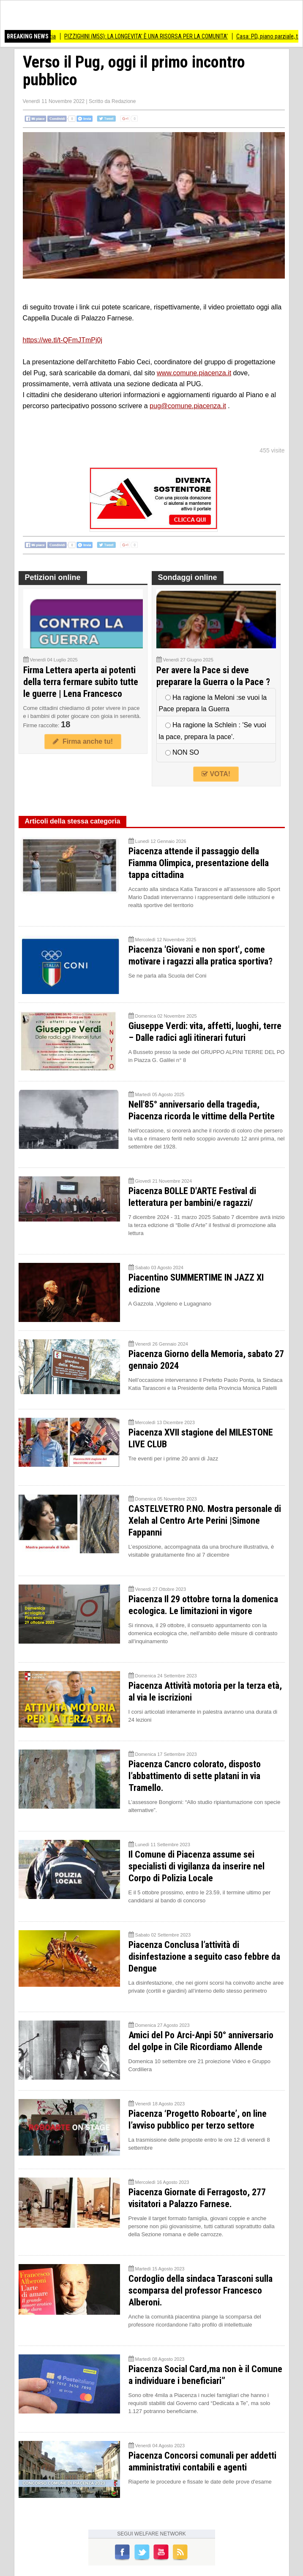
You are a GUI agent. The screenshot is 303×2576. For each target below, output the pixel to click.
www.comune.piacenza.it (194, 373)
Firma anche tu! (83, 741)
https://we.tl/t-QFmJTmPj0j (62, 340)
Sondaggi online (187, 577)
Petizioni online (53, 577)
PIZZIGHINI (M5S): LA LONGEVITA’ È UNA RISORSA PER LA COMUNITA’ (160, 36)
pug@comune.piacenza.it (188, 405)
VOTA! (216, 773)
